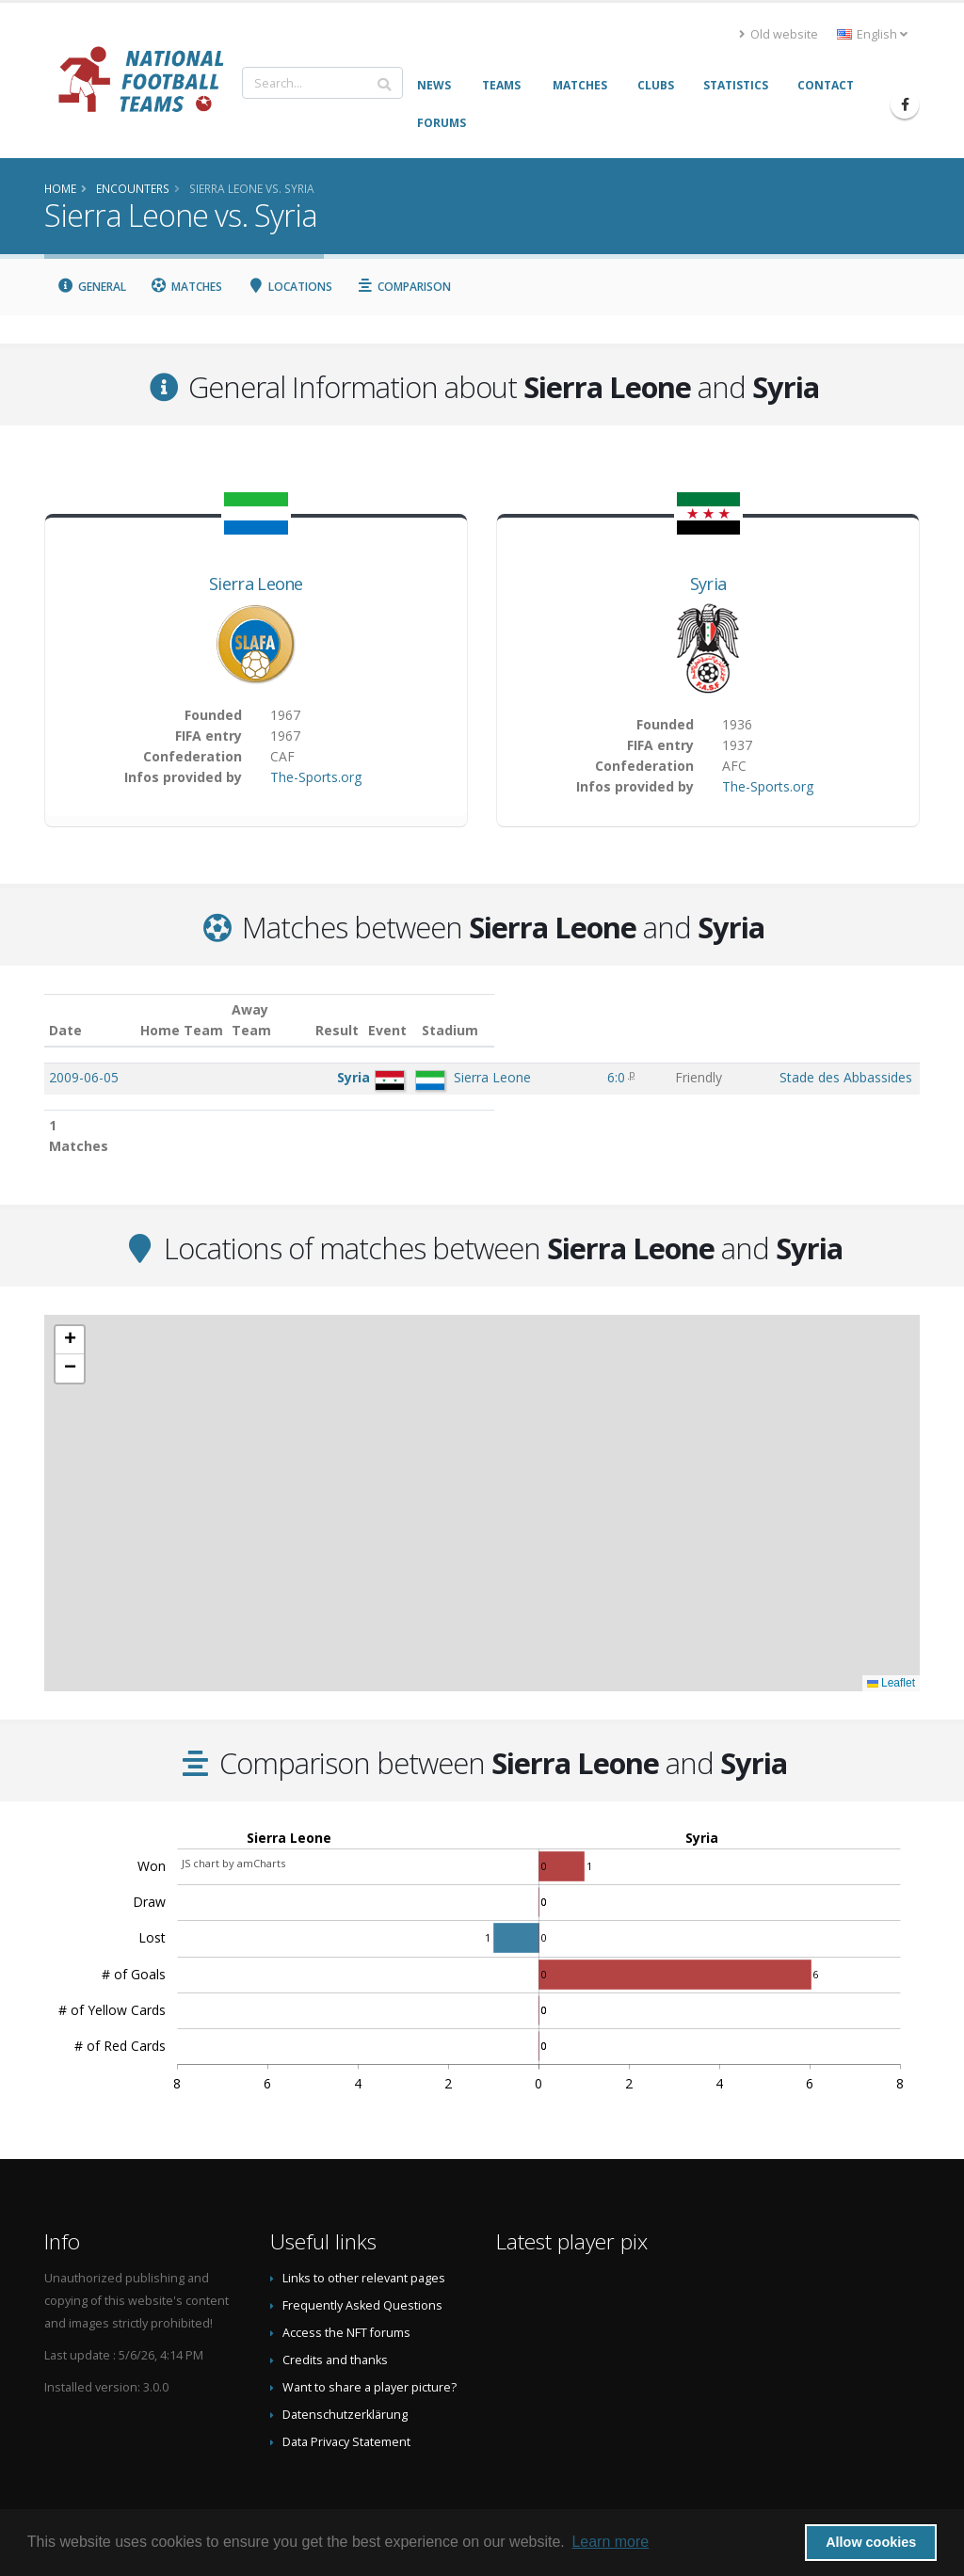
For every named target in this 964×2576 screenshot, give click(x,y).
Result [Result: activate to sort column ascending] (579, 1009)
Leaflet (891, 1641)
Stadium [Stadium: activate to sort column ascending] (731, 1009)
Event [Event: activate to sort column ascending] (639, 1009)
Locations (289, 287)
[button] (70, 1299)
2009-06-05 (84, 1056)
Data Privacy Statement (346, 2400)
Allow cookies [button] (871, 2542)
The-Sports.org (316, 777)
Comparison (404, 287)
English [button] (872, 34)
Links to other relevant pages (363, 2237)
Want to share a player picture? (369, 2346)
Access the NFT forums (346, 2291)
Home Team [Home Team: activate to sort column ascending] (299, 1009)
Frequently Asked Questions (362, 2264)
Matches (187, 287)
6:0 (575, 1056)
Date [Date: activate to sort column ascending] (65, 1009)
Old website (778, 34)
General (91, 287)
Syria (708, 583)
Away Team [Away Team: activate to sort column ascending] (390, 1009)
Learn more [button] (610, 2542)
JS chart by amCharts (233, 1822)
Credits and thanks (335, 2319)
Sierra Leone (256, 583)
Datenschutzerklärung (345, 2373)
